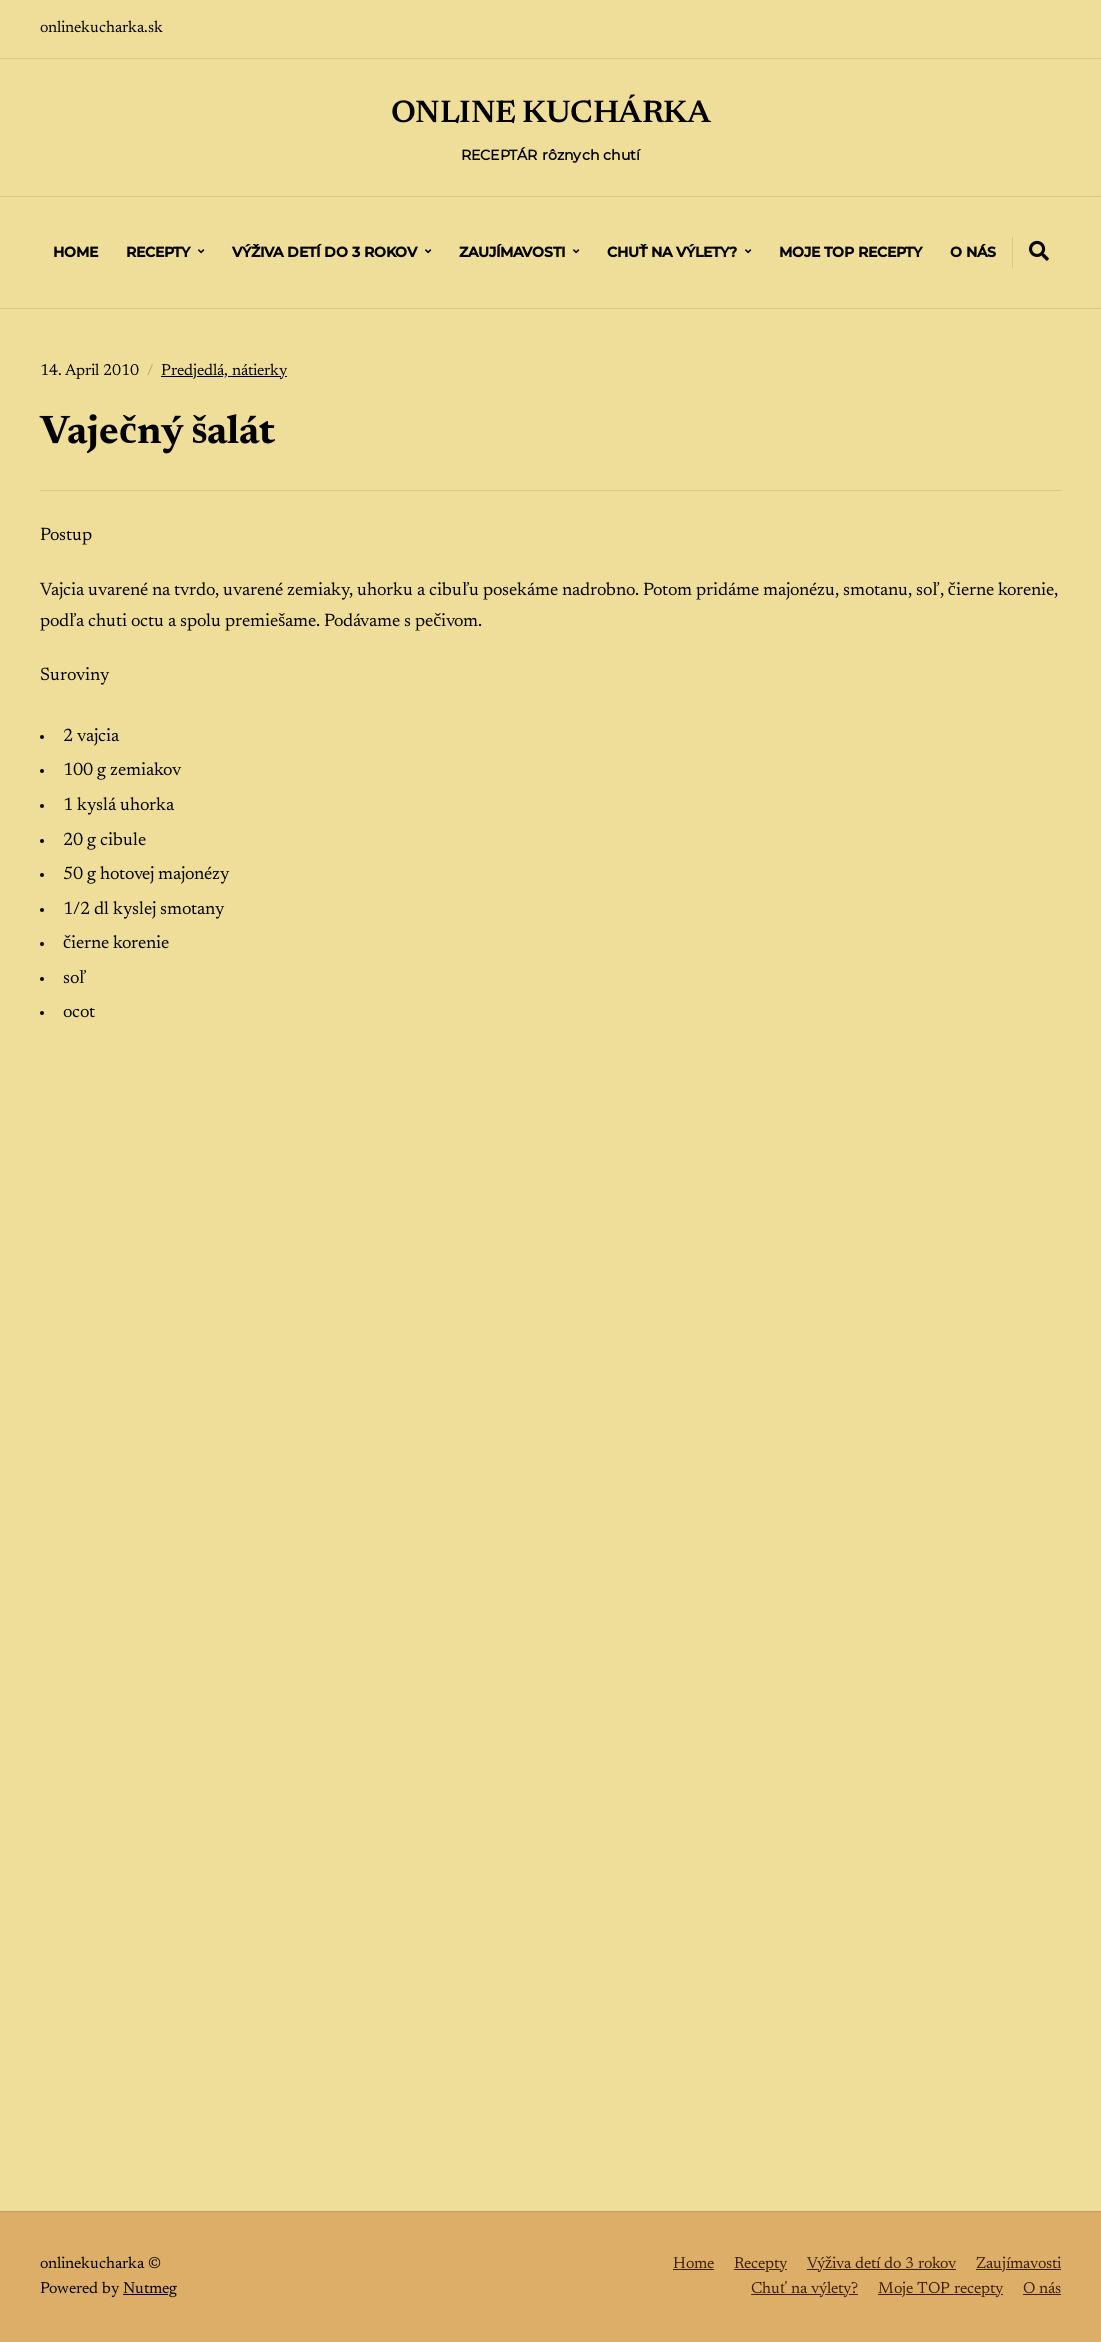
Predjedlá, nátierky (224, 371)
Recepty (158, 252)
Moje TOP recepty (850, 252)
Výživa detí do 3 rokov (324, 252)
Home (75, 252)
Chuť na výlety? (672, 252)
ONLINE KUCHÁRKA (550, 114)
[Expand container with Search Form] (1039, 251)
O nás (973, 252)
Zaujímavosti (512, 252)
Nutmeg (150, 2288)
